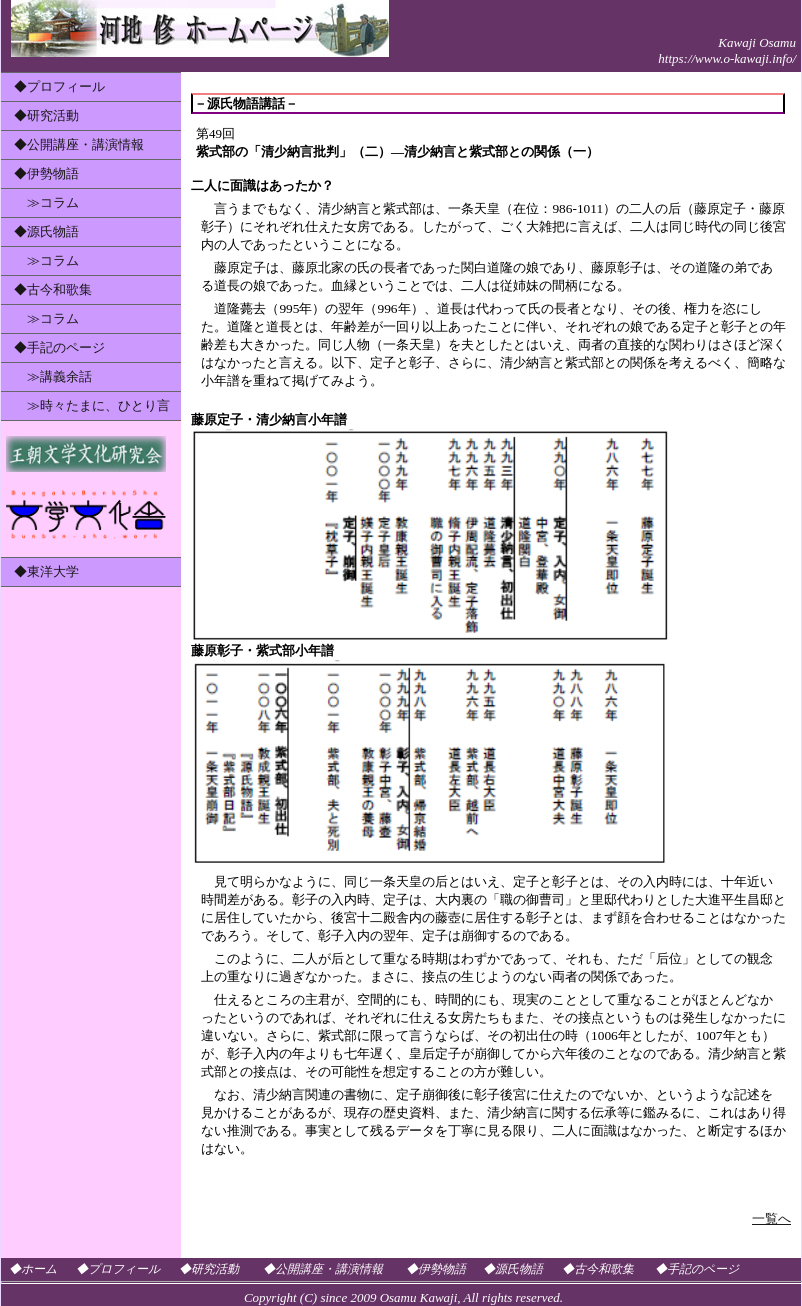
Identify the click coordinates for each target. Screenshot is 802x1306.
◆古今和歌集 (53, 289)
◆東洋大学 (46, 571)
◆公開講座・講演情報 (79, 144)
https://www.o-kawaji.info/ (727, 58)
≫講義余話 (53, 376)
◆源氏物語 (46, 231)
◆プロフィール (59, 86)
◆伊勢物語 (46, 173)
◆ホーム (33, 1269)
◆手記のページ (59, 347)
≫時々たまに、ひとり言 (92, 405)
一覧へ (771, 1218)
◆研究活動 (46, 115)
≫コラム (46, 202)
